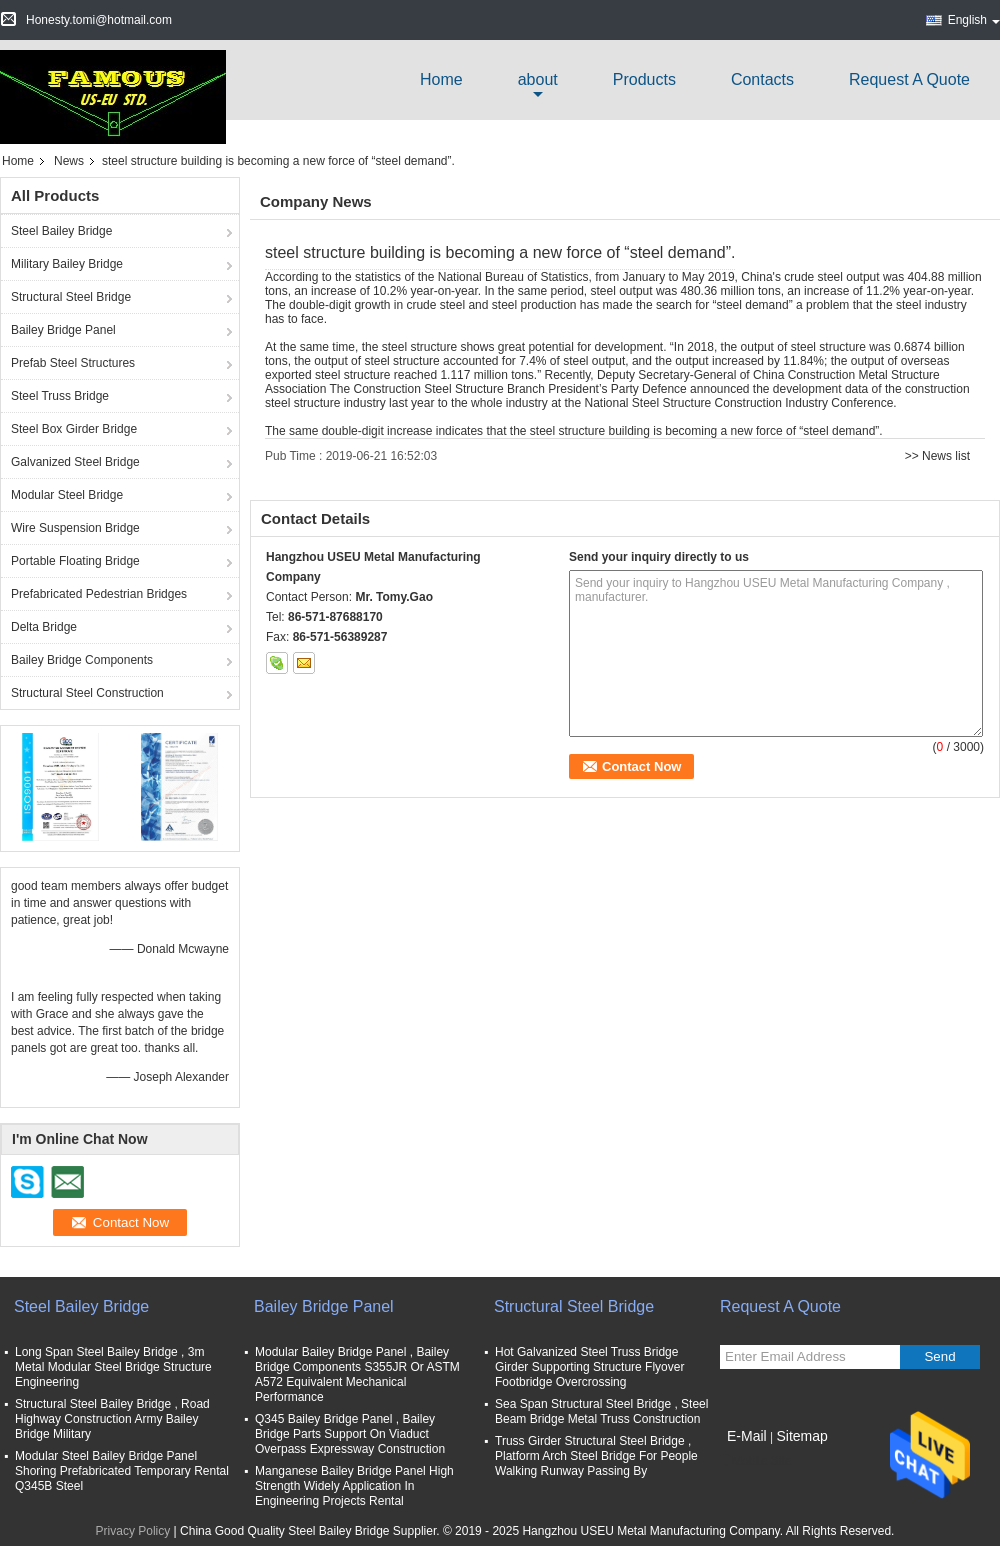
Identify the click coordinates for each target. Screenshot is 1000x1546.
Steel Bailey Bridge (61, 231)
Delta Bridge (44, 627)
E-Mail (747, 1436)
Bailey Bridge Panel (63, 330)
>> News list (937, 456)
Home (441, 79)
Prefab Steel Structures (73, 363)
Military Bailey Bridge (67, 264)
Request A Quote (909, 79)
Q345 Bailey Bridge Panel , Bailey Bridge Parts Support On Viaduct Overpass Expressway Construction (350, 1434)
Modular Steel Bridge (67, 495)
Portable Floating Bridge (75, 561)
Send (939, 1356)
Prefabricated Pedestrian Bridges (99, 594)
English (974, 20)
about (538, 79)
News (69, 161)
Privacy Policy (133, 1531)
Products (644, 79)
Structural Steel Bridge (71, 297)
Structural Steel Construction (87, 693)
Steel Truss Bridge (60, 396)
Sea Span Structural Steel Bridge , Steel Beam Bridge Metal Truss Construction (601, 1411)
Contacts (762, 79)
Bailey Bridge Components (82, 660)
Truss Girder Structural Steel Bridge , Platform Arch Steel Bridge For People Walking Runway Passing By (596, 1456)
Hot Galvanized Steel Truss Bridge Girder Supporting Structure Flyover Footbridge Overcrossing (589, 1367)
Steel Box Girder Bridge (74, 429)
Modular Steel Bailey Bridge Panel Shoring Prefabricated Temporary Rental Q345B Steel (122, 1471)
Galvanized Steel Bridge (75, 462)
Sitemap (801, 1436)
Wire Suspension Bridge (75, 528)
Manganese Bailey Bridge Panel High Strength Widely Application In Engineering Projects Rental (354, 1486)
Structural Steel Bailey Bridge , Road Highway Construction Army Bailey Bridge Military (112, 1419)
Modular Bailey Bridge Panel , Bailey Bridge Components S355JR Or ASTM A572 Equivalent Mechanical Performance (357, 1374)
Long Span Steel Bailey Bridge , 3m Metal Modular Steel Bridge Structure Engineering (113, 1367)
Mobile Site (755, 1461)
